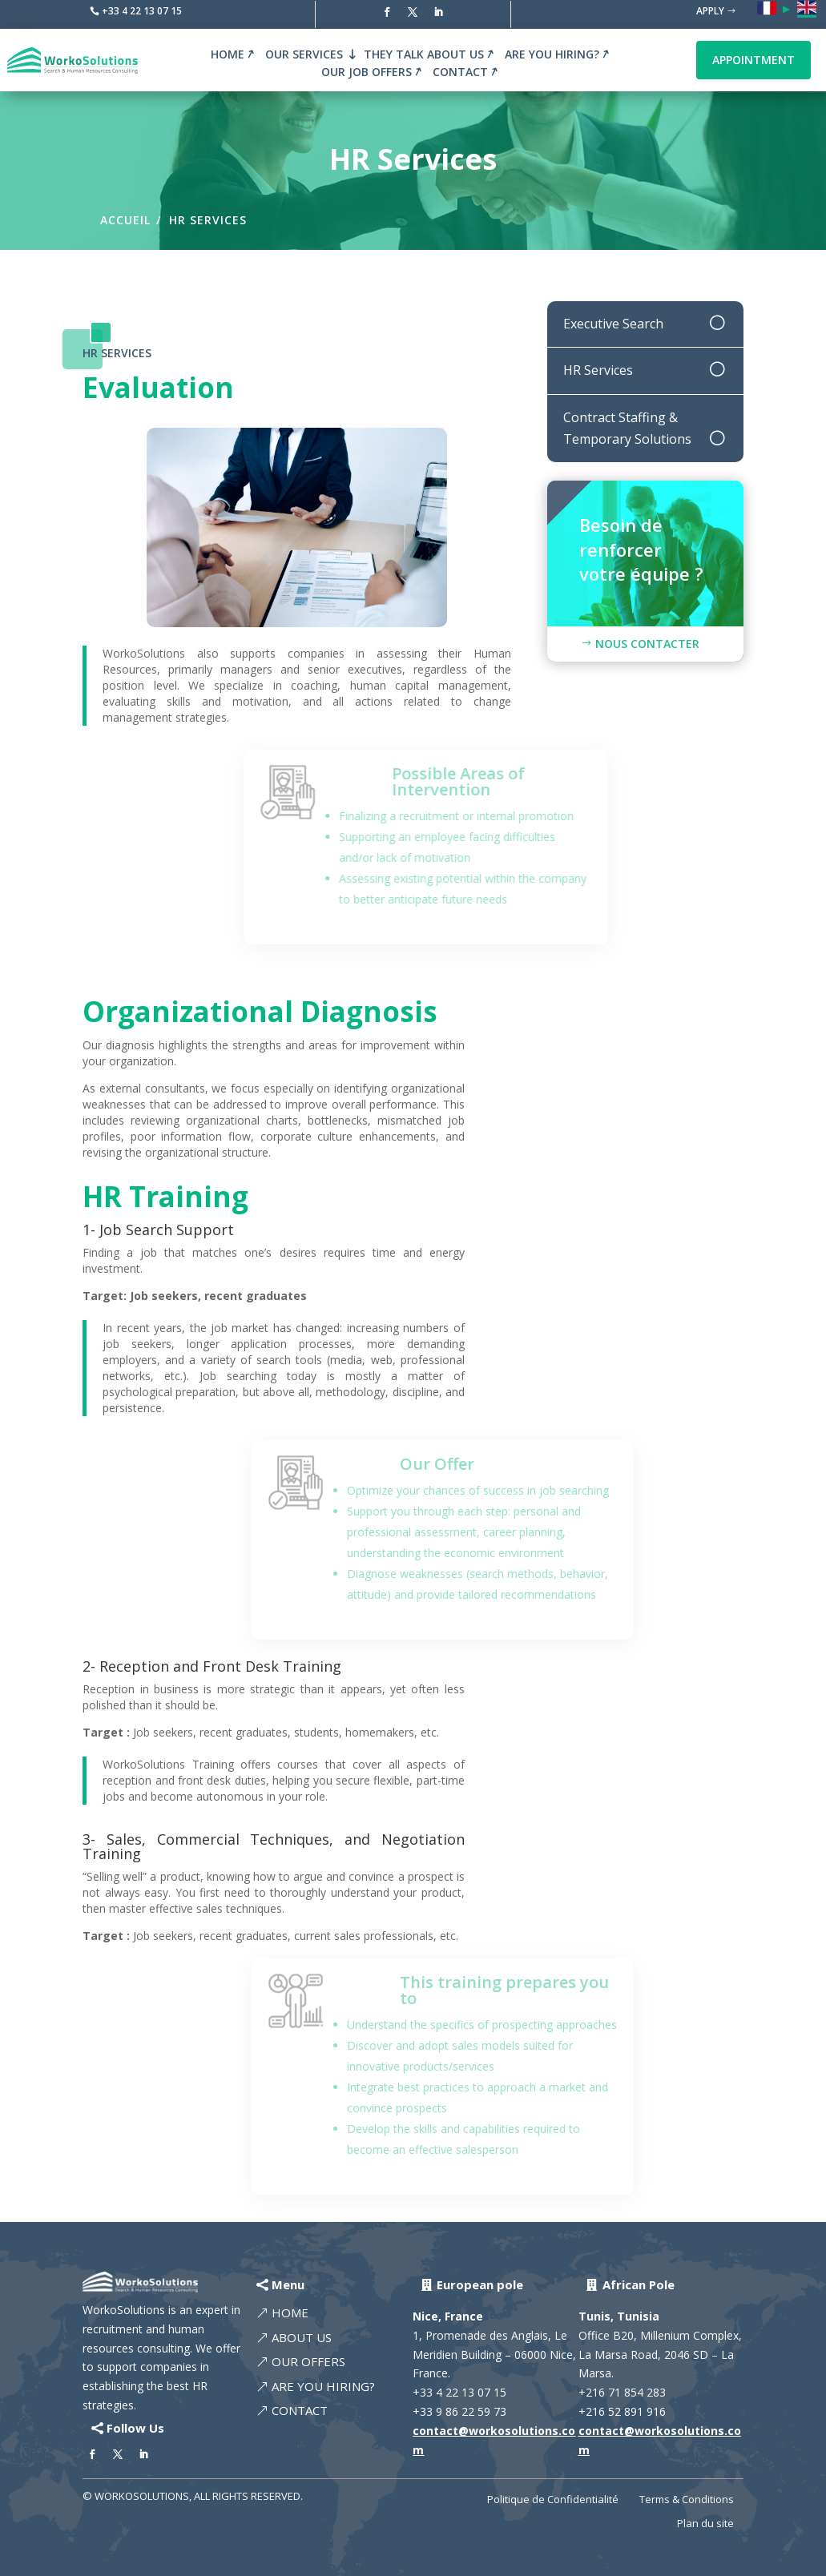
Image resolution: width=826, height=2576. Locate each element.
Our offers (308, 2361)
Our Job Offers (366, 72)
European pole (480, 2284)
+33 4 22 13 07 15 (142, 11)
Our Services (304, 54)
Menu (288, 2284)
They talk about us (424, 54)
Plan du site (705, 2524)
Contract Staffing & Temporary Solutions (627, 428)
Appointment (753, 59)
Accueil (125, 219)
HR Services (208, 219)
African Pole (638, 2284)
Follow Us (135, 2428)
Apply (710, 11)
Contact (460, 72)
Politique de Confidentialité (552, 2499)
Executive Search (613, 323)
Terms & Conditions (686, 2499)
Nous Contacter (647, 643)
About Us (302, 2337)
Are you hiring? (552, 54)
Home (227, 54)
